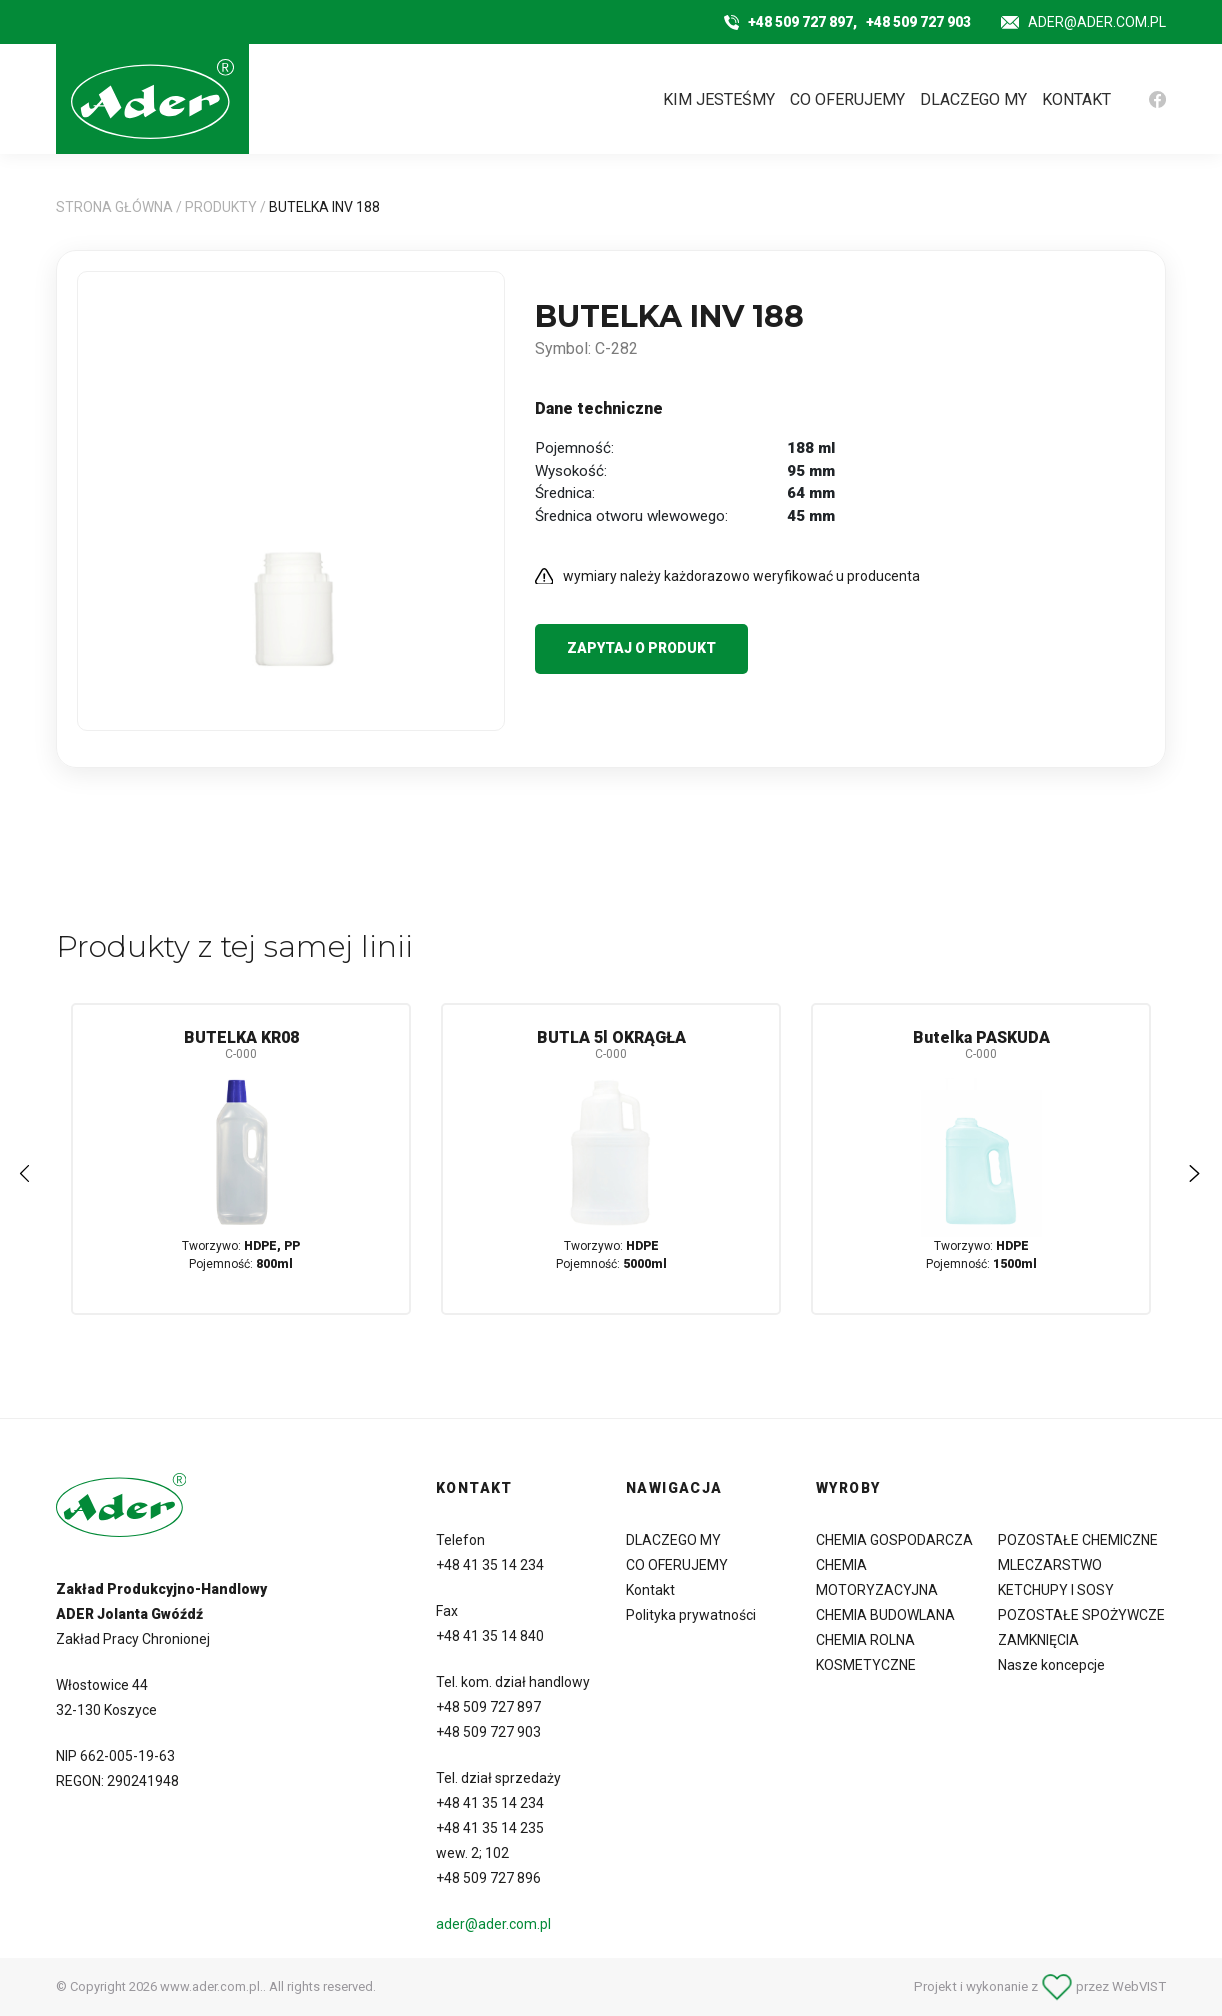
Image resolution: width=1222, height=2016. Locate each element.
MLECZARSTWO (1050, 1565)
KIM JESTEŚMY (719, 99)
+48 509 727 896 (488, 1878)
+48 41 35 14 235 (490, 1828)
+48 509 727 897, (802, 22)
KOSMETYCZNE (866, 1665)
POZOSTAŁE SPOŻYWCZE (1081, 1615)
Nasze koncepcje (1051, 1665)
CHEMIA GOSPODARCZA (894, 1540)
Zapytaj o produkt (641, 648)
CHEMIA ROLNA (865, 1640)
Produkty (221, 207)
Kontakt (650, 1590)
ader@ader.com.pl (1097, 22)
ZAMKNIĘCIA (1038, 1640)
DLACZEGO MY (973, 99)
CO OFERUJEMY (847, 99)
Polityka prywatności (691, 1615)
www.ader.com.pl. (211, 1986)
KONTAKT (1076, 99)
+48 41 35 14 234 (490, 1565)
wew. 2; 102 (472, 1853)
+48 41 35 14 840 (490, 1636)
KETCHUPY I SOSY (1056, 1590)
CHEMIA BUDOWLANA (885, 1615)
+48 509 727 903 (918, 22)
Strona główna (114, 207)
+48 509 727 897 (488, 1707)
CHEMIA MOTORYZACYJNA (877, 1577)
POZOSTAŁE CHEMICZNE (1078, 1540)
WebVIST (1139, 1986)
